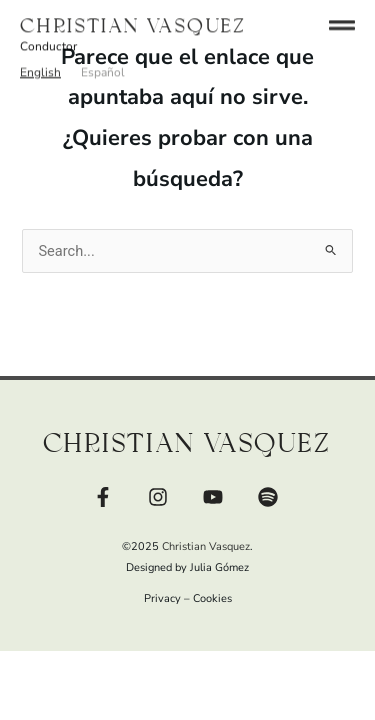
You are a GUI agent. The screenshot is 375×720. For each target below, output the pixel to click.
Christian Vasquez (133, 18)
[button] (40, 64)
